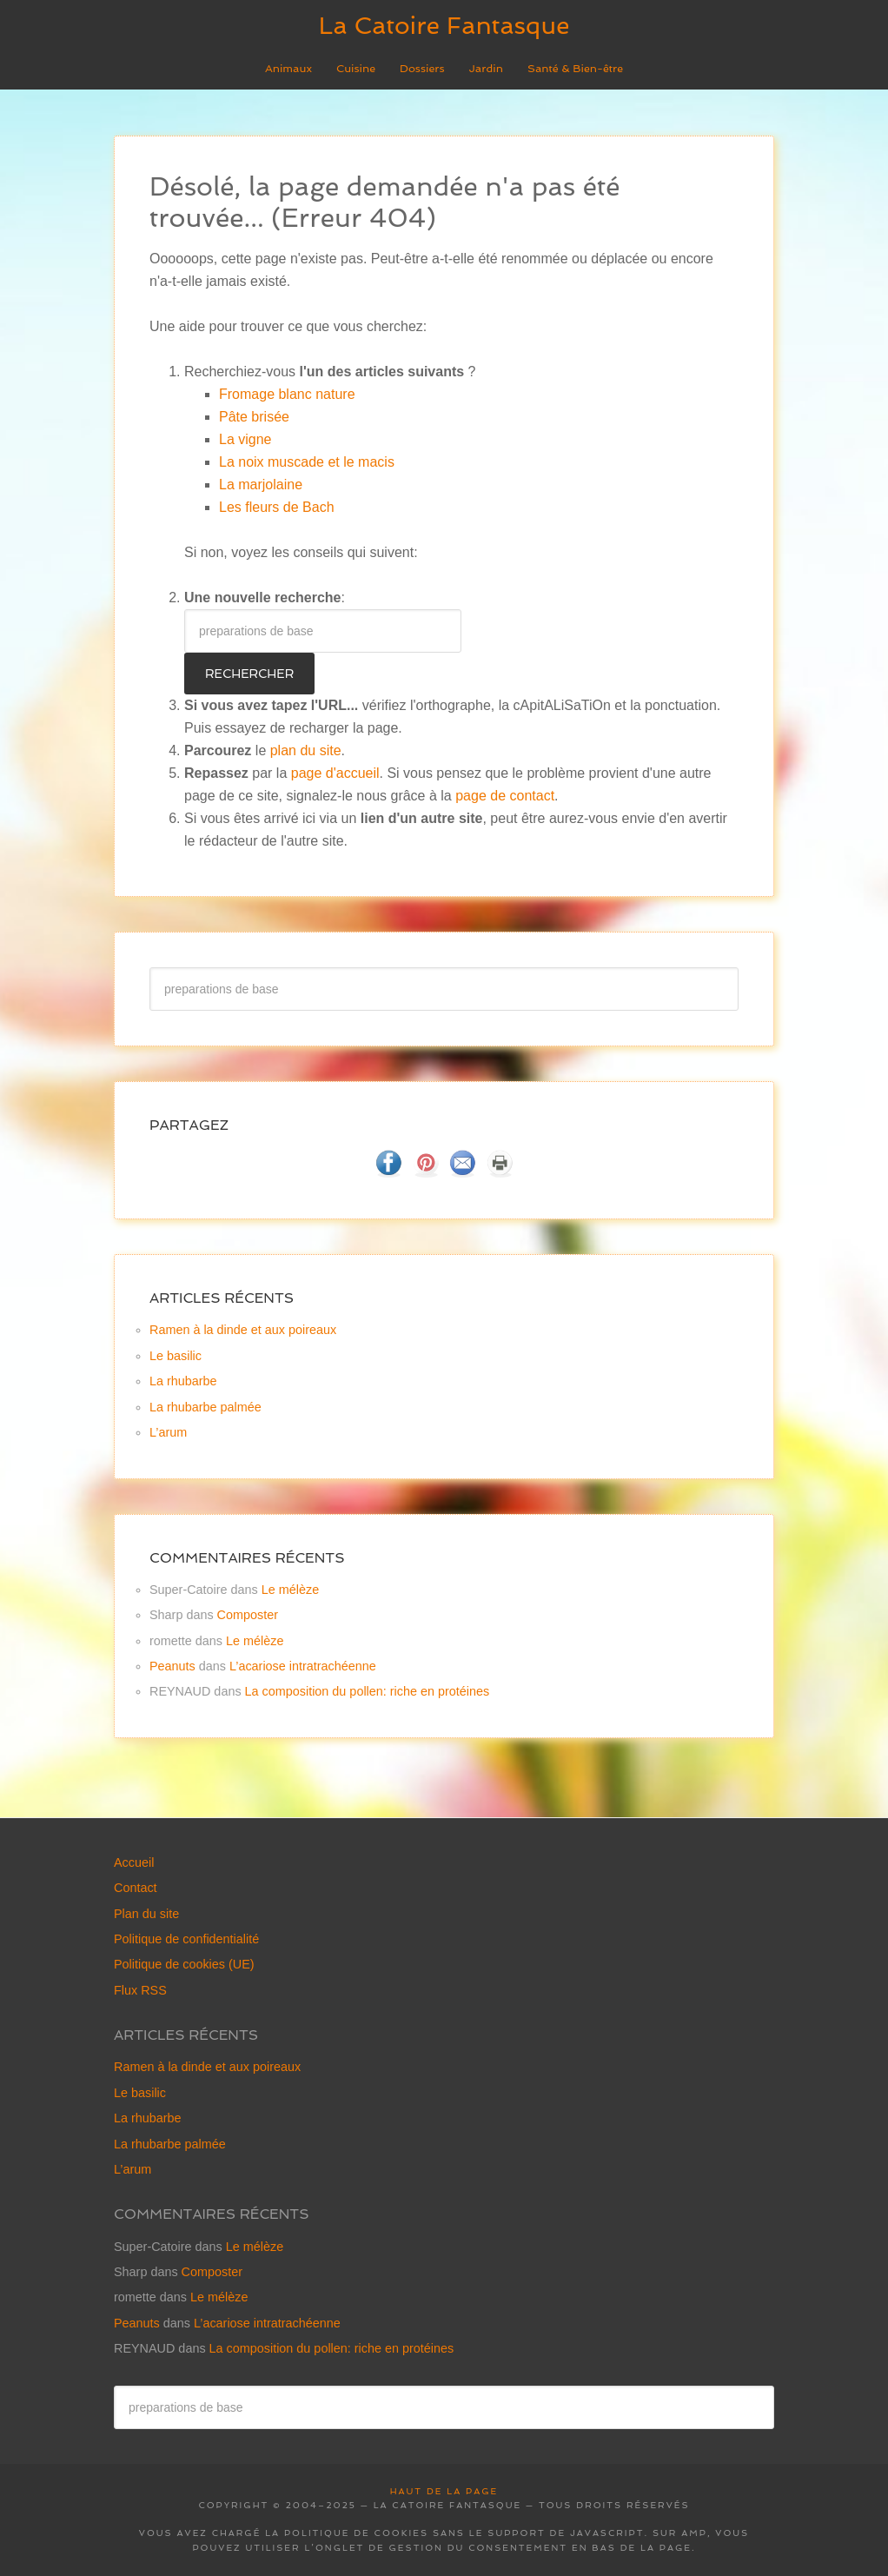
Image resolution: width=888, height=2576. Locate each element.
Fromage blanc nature (287, 394)
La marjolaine (260, 484)
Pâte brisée (254, 416)
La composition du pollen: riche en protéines (367, 1691)
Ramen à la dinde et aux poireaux (242, 1330)
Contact (135, 1888)
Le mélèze (290, 1590)
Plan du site (146, 1914)
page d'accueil (335, 773)
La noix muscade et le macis (306, 462)
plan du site (305, 750)
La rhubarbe (183, 1381)
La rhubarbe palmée (205, 1407)
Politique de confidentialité (186, 1939)
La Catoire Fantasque (444, 25)
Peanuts (172, 1666)
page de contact (504, 795)
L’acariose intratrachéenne (302, 1666)
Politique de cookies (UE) (184, 1964)
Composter (247, 1615)
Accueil (134, 1862)
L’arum (168, 1432)
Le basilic (175, 1356)
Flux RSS (140, 1990)
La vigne (245, 439)
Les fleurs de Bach (277, 507)
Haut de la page (444, 2491)
